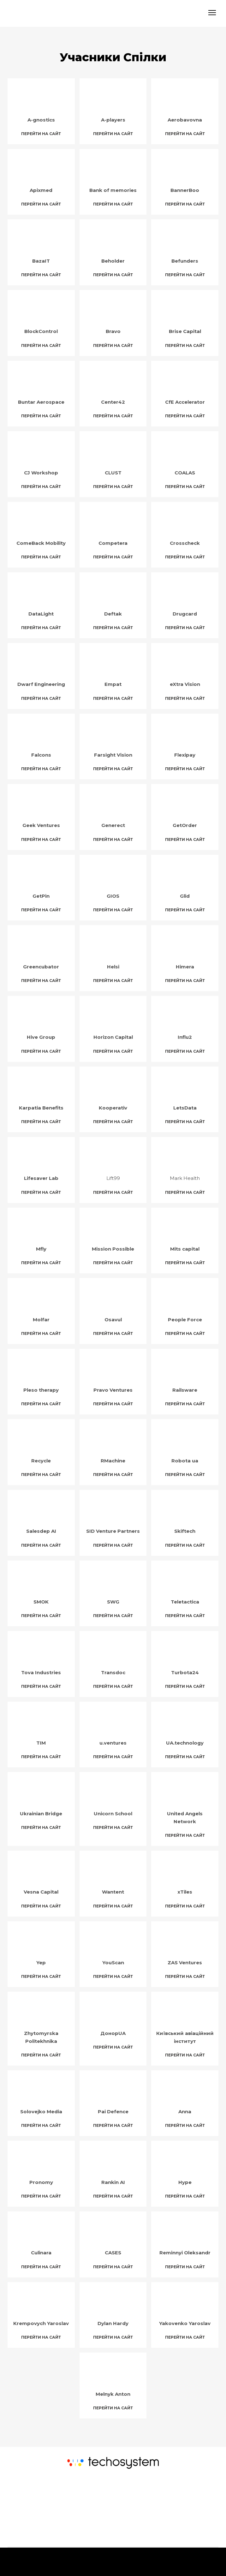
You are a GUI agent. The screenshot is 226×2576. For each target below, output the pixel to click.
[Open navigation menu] (212, 12)
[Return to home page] (46, 12)
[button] (41, 134)
